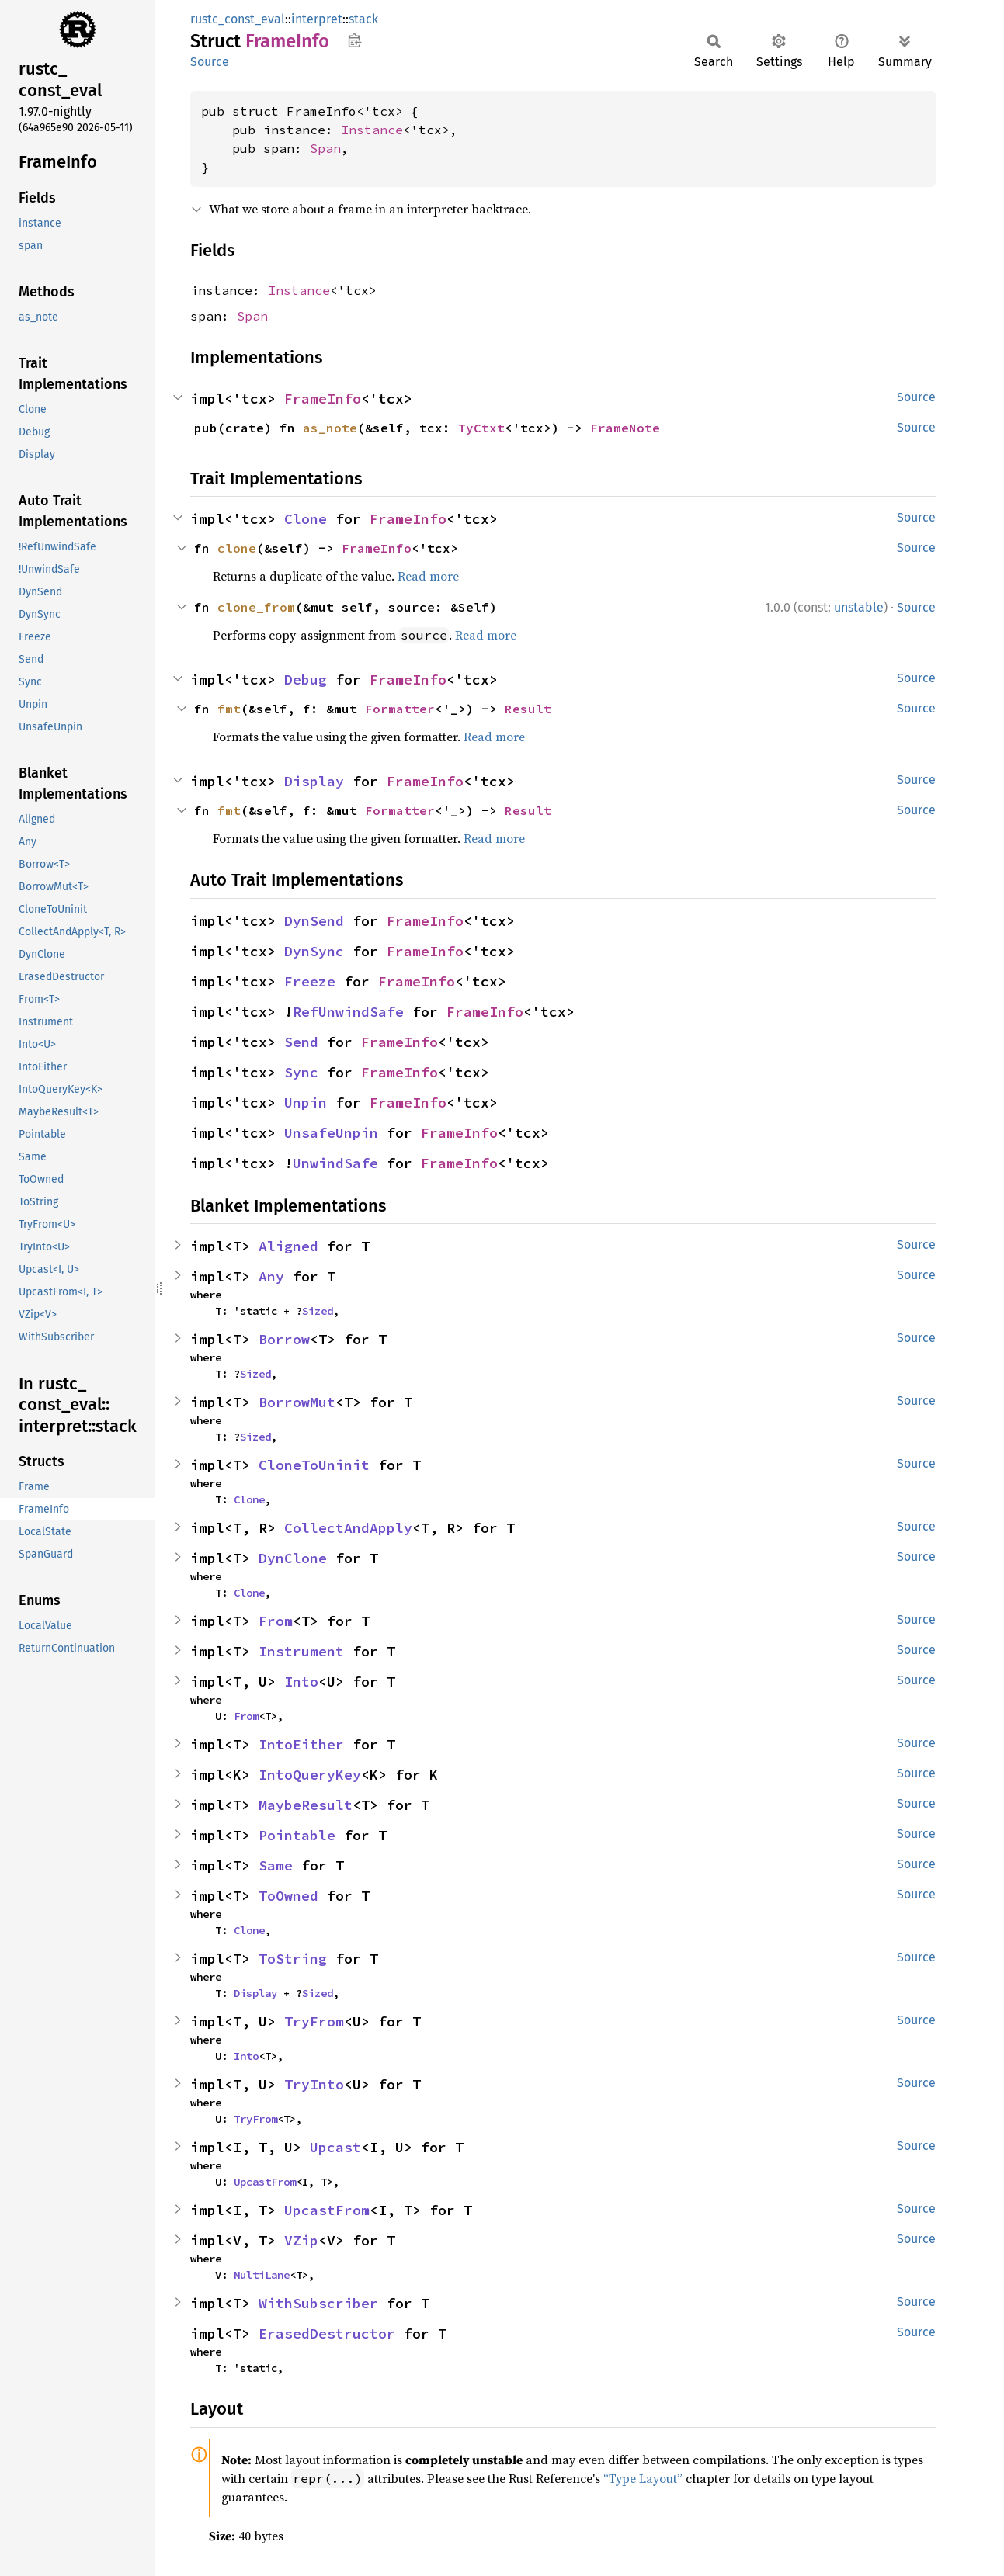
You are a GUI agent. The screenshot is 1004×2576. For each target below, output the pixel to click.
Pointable (297, 1835)
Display (314, 781)
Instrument (301, 1651)
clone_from (256, 607)
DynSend (314, 921)
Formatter (400, 708)
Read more (428, 575)
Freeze (309, 981)
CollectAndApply (348, 1528)
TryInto (314, 2084)
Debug (305, 679)
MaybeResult (306, 1805)
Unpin (305, 1102)
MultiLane (262, 2275)
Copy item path (354, 40)
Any (271, 1276)
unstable (859, 607)
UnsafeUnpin (331, 1133)
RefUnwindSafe (348, 1012)
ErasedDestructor (327, 2333)
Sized (317, 1311)
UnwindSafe (335, 1163)
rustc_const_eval (237, 19)
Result (528, 708)
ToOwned (288, 1896)
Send (301, 1042)
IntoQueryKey (310, 1775)
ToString (293, 1959)
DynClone (293, 1558)
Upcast (335, 2147)
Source (209, 61)
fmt (229, 708)
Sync (301, 1072)
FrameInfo (322, 398)
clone (236, 548)
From (276, 1621)
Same (276, 1865)
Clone (305, 519)
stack (363, 19)
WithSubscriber (318, 2303)
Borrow (284, 1339)
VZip (301, 2240)
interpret (316, 19)
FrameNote (625, 427)
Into (301, 1681)
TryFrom (314, 2021)
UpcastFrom (265, 2182)
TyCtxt (481, 427)
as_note (330, 427)
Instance (372, 129)
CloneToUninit (314, 1465)
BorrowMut (297, 1402)
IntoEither (301, 1744)
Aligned (288, 1246)
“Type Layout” (643, 2478)
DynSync (314, 951)
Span (325, 148)
